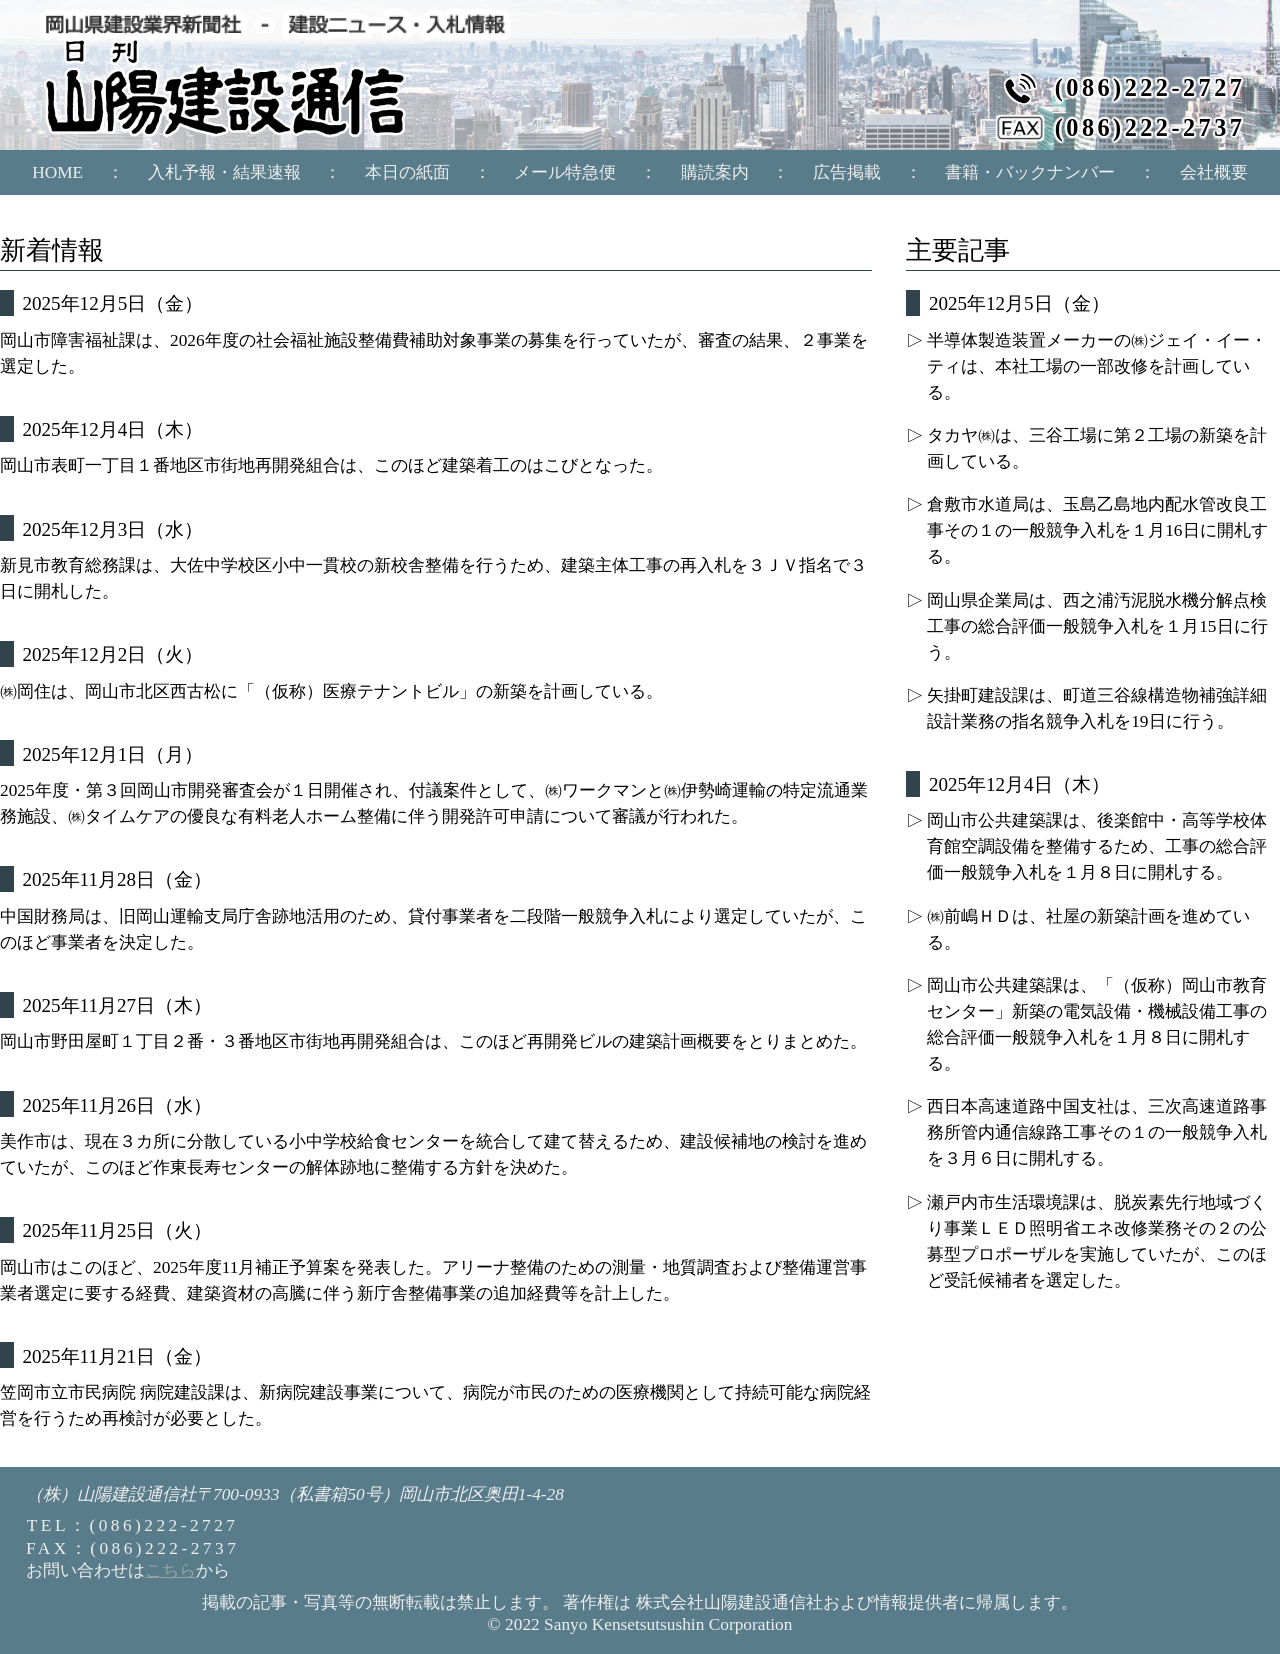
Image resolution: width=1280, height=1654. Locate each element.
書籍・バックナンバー (1030, 172)
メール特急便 (565, 172)
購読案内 (715, 172)
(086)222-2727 (1150, 88)
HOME (57, 172)
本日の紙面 (407, 172)
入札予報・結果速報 (224, 172)
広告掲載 (847, 172)
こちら (170, 1570)
